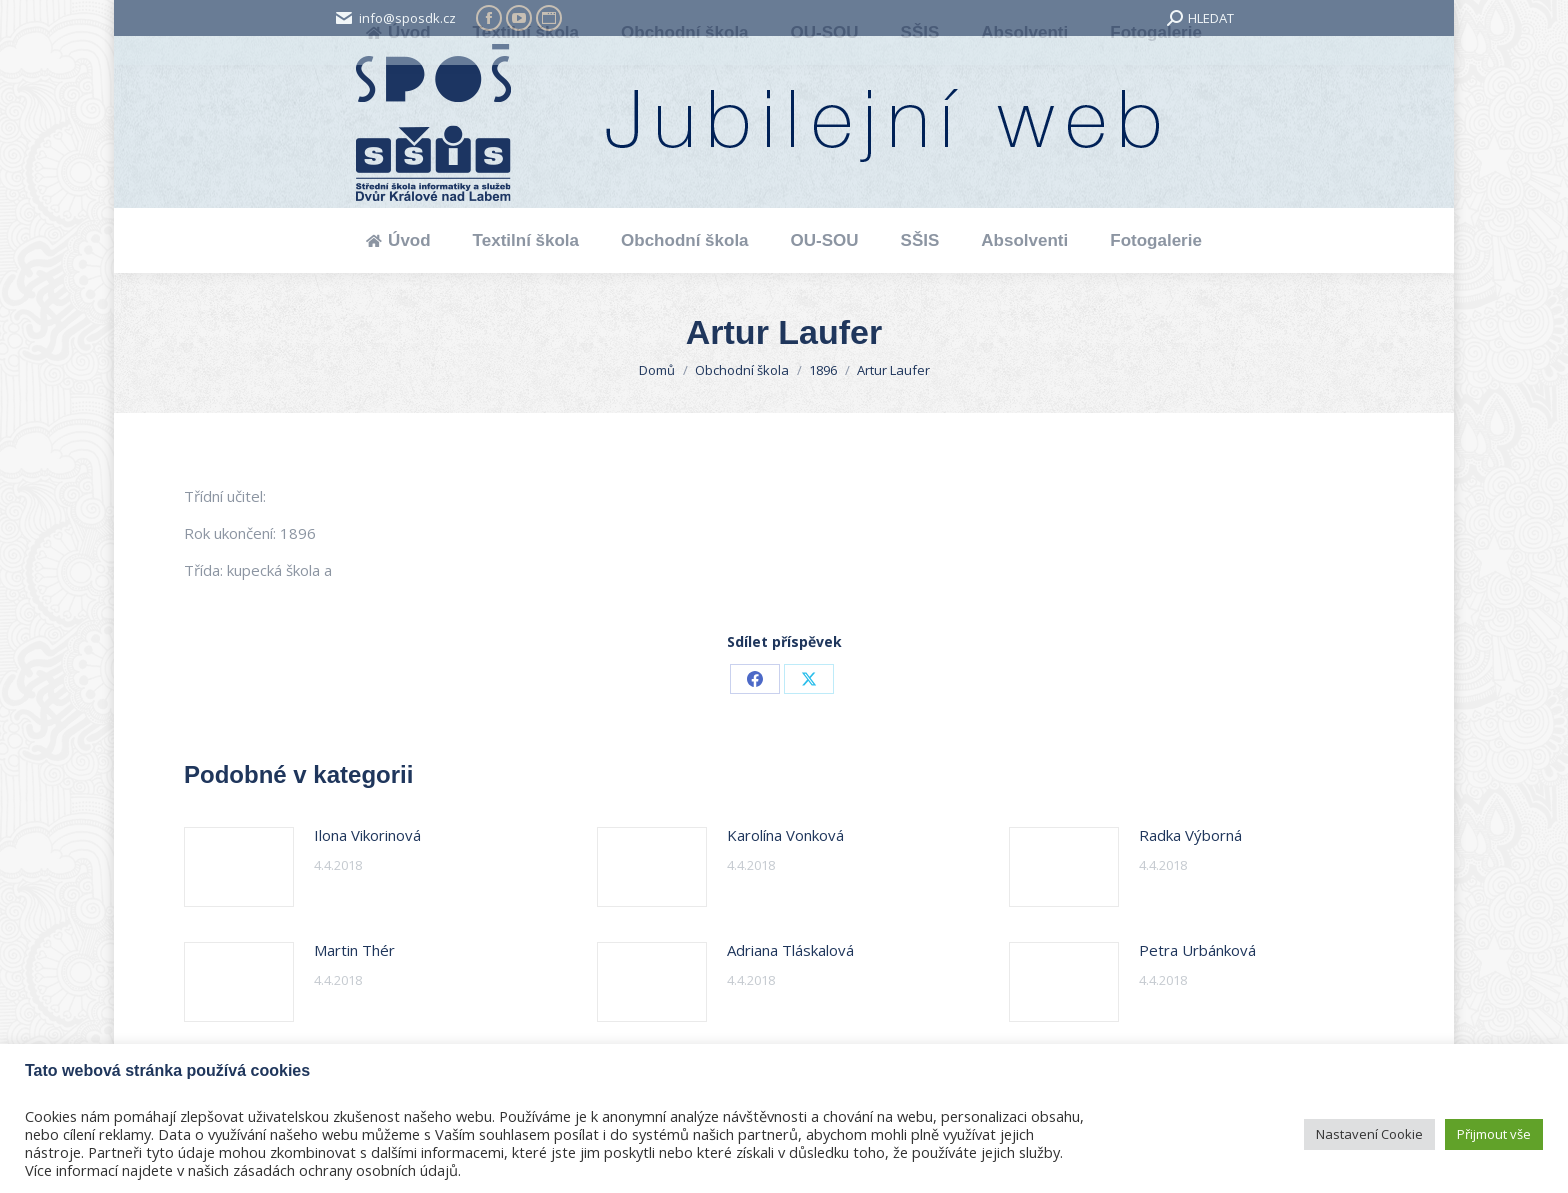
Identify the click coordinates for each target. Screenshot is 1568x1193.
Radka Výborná (1190, 835)
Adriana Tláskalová (790, 950)
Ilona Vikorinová (367, 835)
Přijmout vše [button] (1494, 1134)
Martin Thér (354, 950)
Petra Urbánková (1197, 950)
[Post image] (239, 867)
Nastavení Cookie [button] (1369, 1134)
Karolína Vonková (785, 835)
